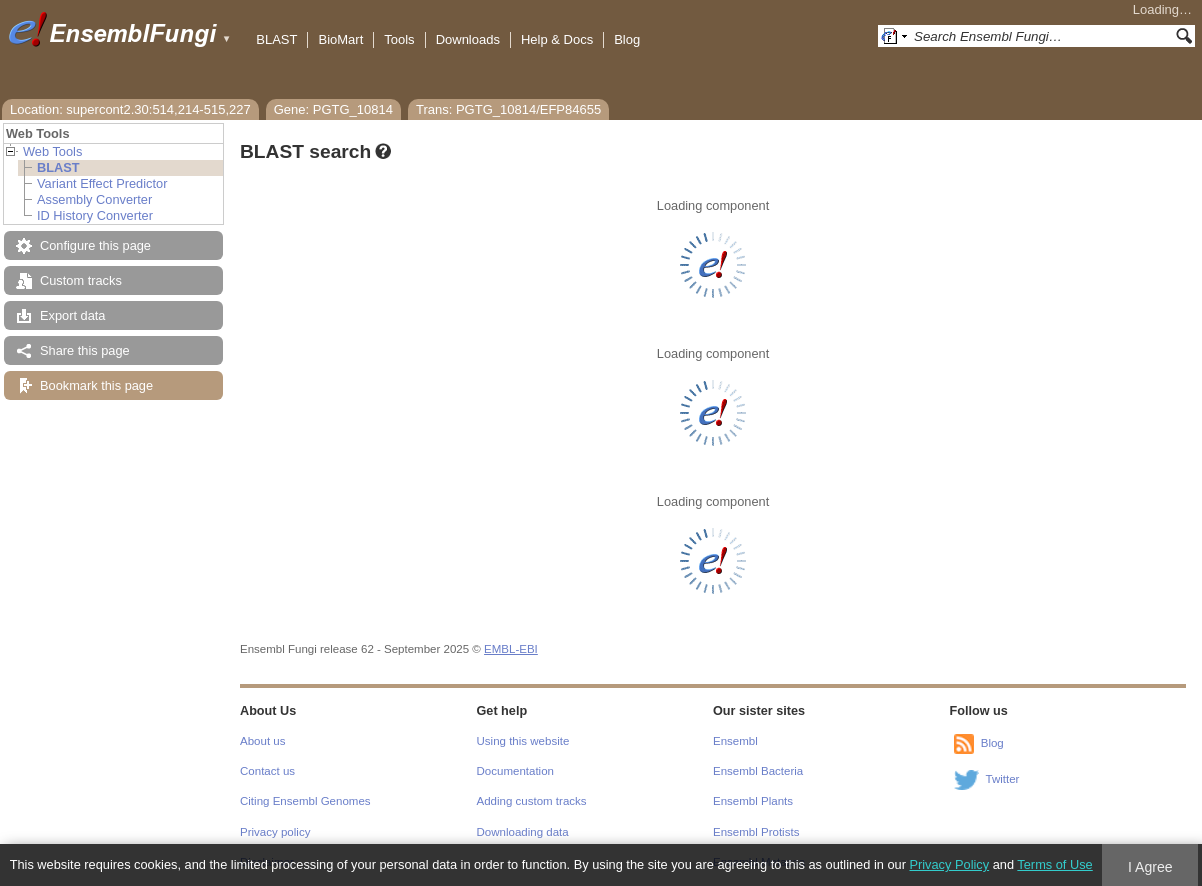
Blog (627, 39)
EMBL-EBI (511, 649)
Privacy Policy (949, 864)
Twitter (1003, 779)
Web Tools (52, 151)
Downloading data (523, 832)
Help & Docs (557, 39)
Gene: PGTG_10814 (333, 109)
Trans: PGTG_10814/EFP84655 (508, 109)
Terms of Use (1054, 864)
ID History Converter (95, 215)
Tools (399, 39)
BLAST (276, 39)
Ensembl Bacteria (758, 771)
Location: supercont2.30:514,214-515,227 (130, 109)
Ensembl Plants (753, 801)
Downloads (468, 39)
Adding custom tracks (532, 801)
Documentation (515, 771)
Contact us (267, 771)
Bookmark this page (96, 385)
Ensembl (735, 741)
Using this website (523, 741)
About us (262, 741)
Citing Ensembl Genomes (305, 801)
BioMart (340, 39)
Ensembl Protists (756, 832)
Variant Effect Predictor (102, 183)
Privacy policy (275, 832)
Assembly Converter (94, 199)
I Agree (1150, 867)
